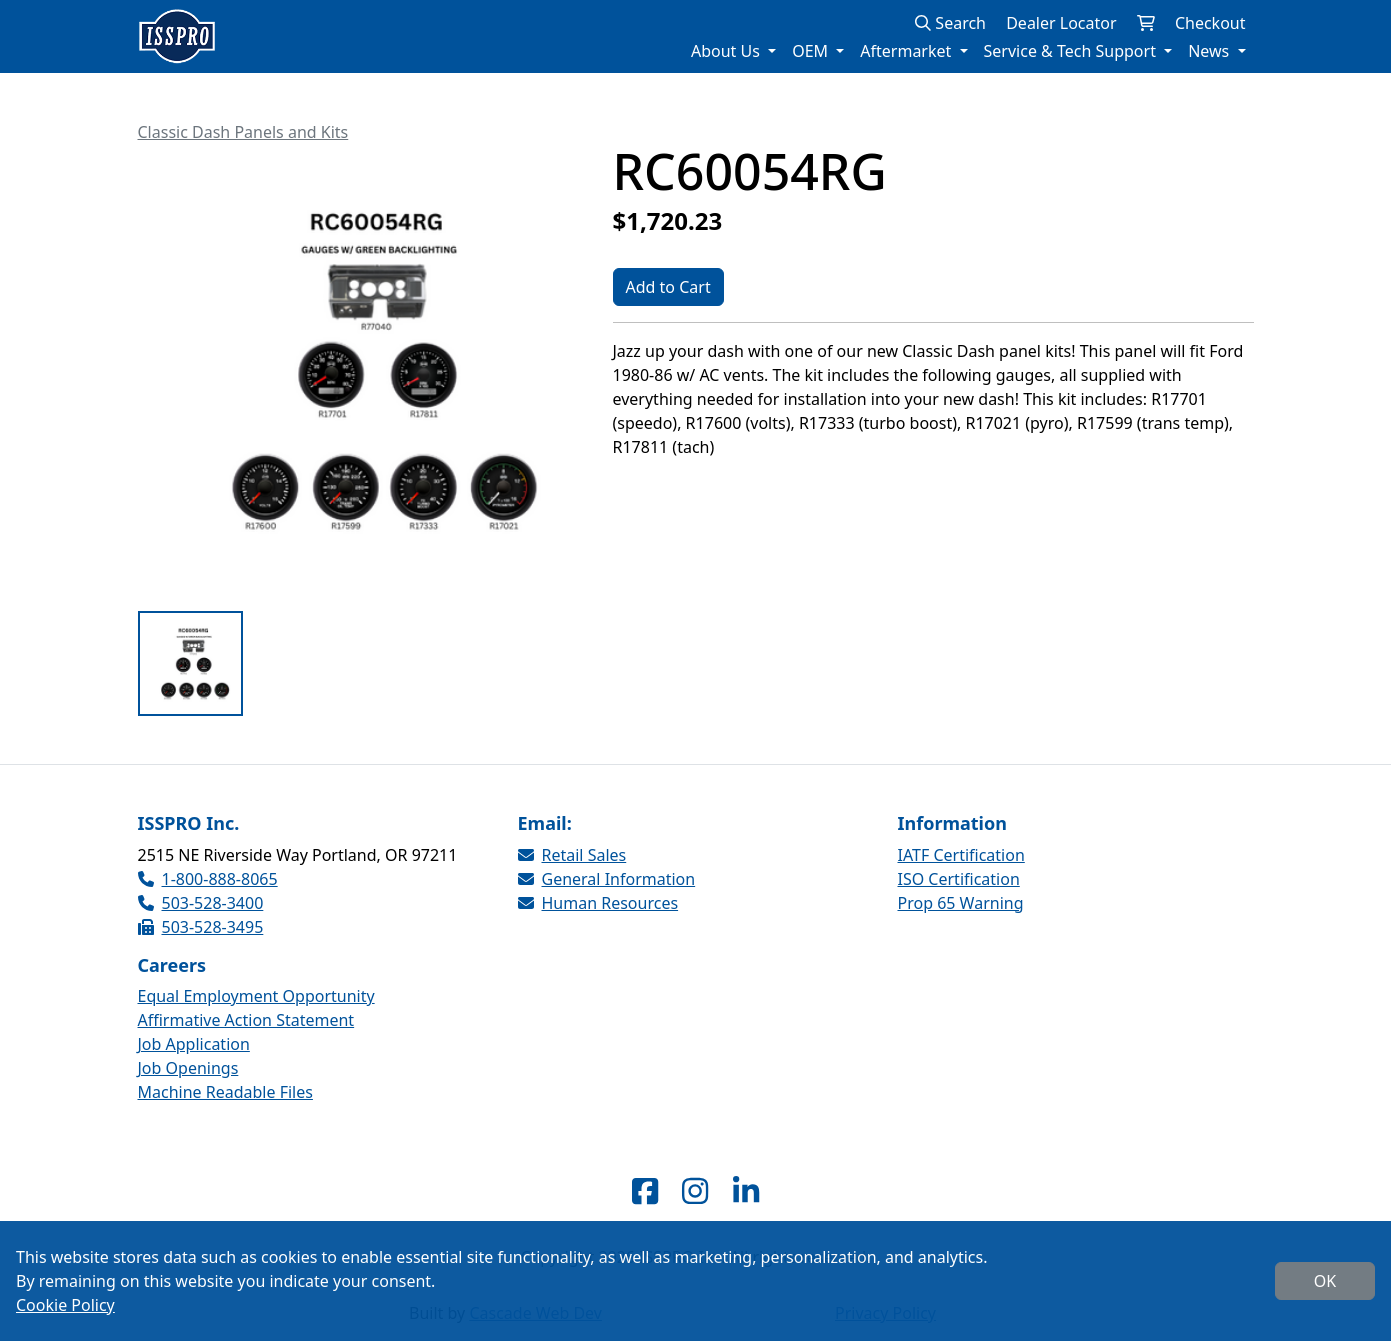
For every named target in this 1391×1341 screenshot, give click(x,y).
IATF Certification (961, 855)
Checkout (1210, 23)
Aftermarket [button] (907, 51)
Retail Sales (572, 855)
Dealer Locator (1061, 23)
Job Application (194, 1044)
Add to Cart (668, 287)
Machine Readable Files (225, 1092)
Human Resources (598, 903)
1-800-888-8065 (208, 879)
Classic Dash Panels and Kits (243, 132)
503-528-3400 (201, 903)
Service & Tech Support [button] (1072, 51)
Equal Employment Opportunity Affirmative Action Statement (256, 1008)
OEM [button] (812, 51)
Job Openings (188, 1068)
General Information (607, 879)
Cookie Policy (65, 1305)
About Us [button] (727, 51)
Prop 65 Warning (961, 903)
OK (1325, 1281)
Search (950, 23)
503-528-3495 (201, 927)
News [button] (1210, 51)
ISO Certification (959, 879)
